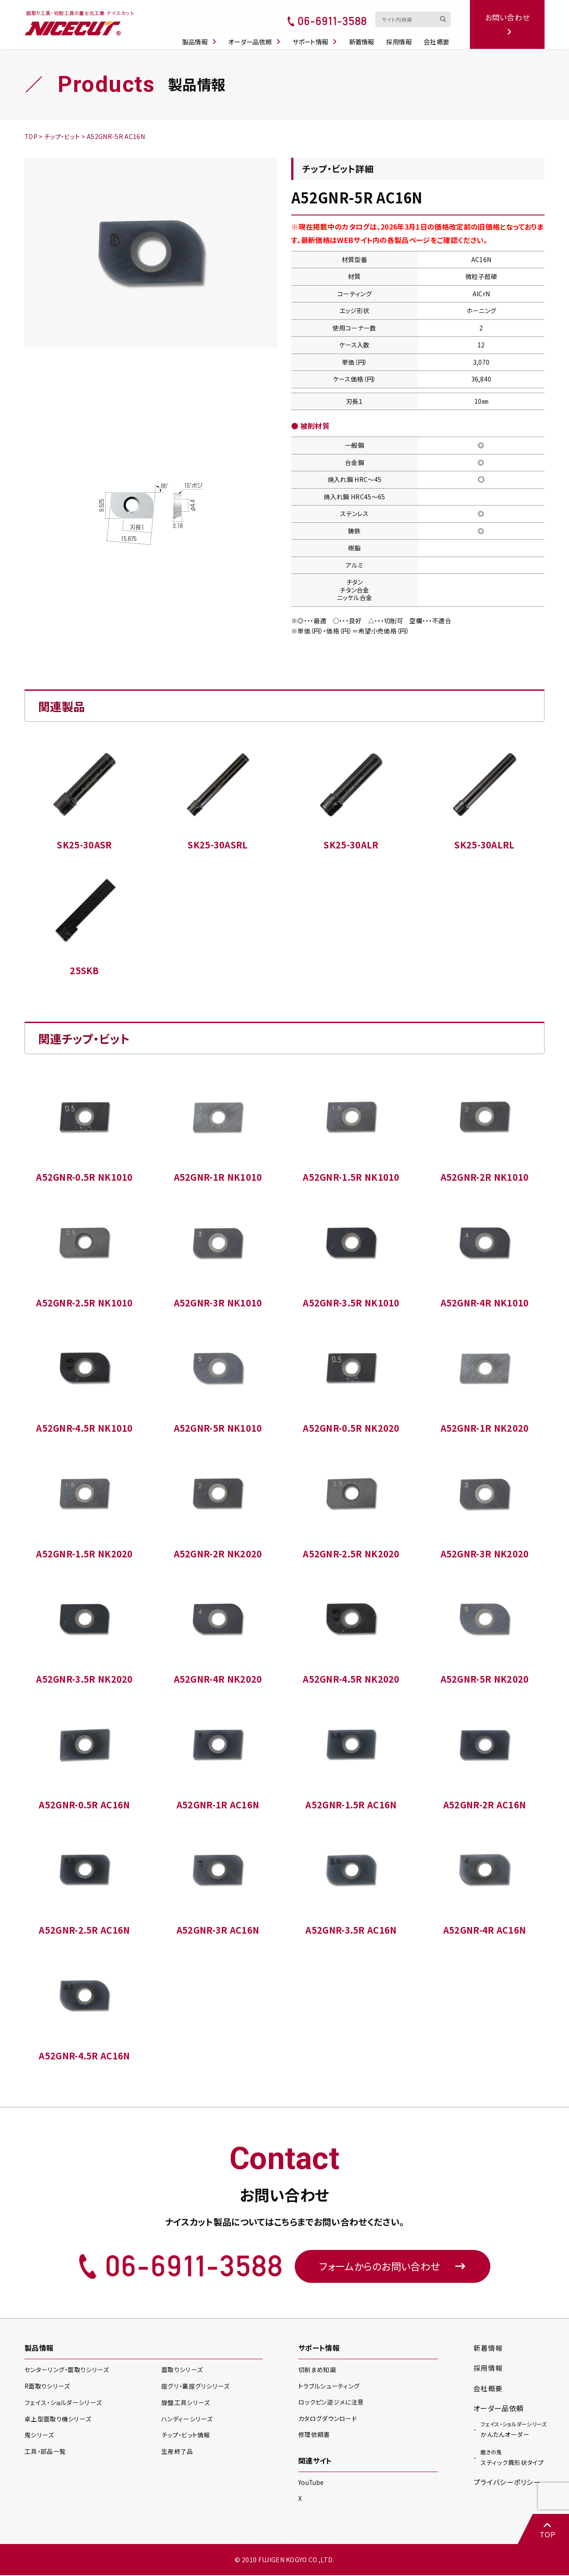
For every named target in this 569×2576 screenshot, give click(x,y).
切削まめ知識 (317, 2370)
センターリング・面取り (66, 2370)
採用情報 (402, 36)
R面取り (47, 2387)
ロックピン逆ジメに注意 (331, 2403)
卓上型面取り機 (57, 2420)
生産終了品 (177, 2452)
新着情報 (364, 36)
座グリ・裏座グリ (194, 2387)
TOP (547, 2529)
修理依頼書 (314, 2435)
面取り (181, 2370)
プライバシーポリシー (507, 2483)
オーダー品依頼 (258, 36)
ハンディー (186, 2420)
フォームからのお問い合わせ (392, 2266)
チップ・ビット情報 (185, 2436)
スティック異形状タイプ (512, 2459)
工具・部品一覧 (45, 2452)
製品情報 (202, 36)
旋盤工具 (185, 2403)
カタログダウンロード (327, 2419)
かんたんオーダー (513, 2430)
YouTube (311, 2483)
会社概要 (439, 36)
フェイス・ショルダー (62, 2403)
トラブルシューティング (329, 2387)
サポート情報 (318, 36)
